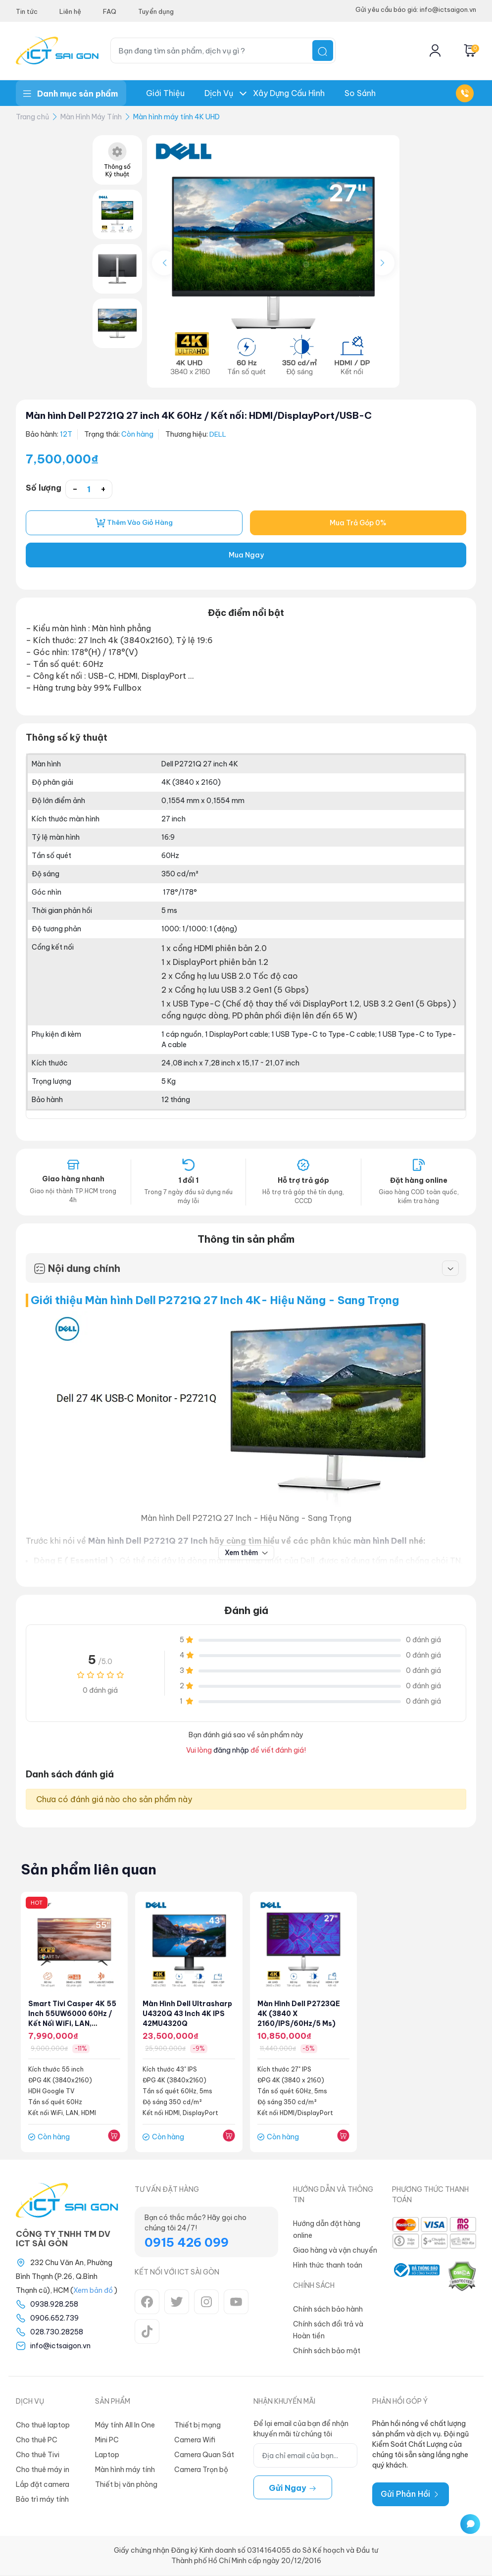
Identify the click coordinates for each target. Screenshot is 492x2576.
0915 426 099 (187, 2243)
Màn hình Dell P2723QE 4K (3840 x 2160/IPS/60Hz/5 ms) (299, 2014)
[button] (382, 263)
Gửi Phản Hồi (411, 2495)
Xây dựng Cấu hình (289, 93)
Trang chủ (32, 116)
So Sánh (360, 93)
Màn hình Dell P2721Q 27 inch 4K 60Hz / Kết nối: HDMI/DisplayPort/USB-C (211, 415)
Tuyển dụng (156, 11)
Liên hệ (70, 11)
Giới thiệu (165, 93)
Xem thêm (246, 1553)
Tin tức (27, 11)
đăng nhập (231, 1751)
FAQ (109, 11)
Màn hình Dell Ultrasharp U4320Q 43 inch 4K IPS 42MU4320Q (188, 2014)
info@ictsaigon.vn (60, 2346)
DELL (217, 434)
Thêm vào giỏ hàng (134, 523)
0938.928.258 (54, 2305)
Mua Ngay (246, 556)
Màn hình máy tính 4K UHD (176, 116)
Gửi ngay (293, 2489)
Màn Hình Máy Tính (91, 116)
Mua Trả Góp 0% (358, 523)
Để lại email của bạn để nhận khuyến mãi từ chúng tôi (300, 2429)
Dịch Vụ (218, 93)
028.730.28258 (56, 2332)
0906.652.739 (54, 2319)
